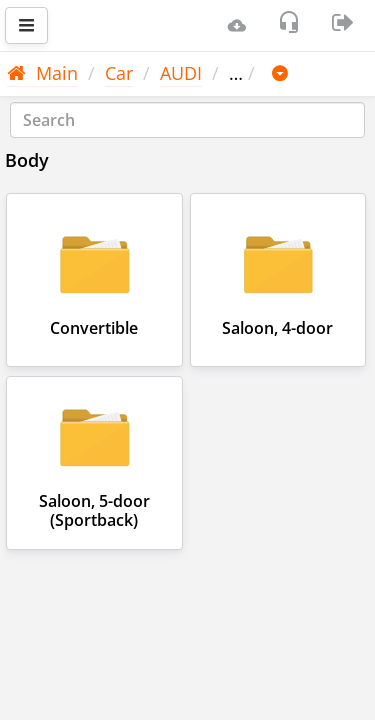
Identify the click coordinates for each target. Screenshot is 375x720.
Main (42, 73)
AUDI (181, 73)
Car (119, 73)
